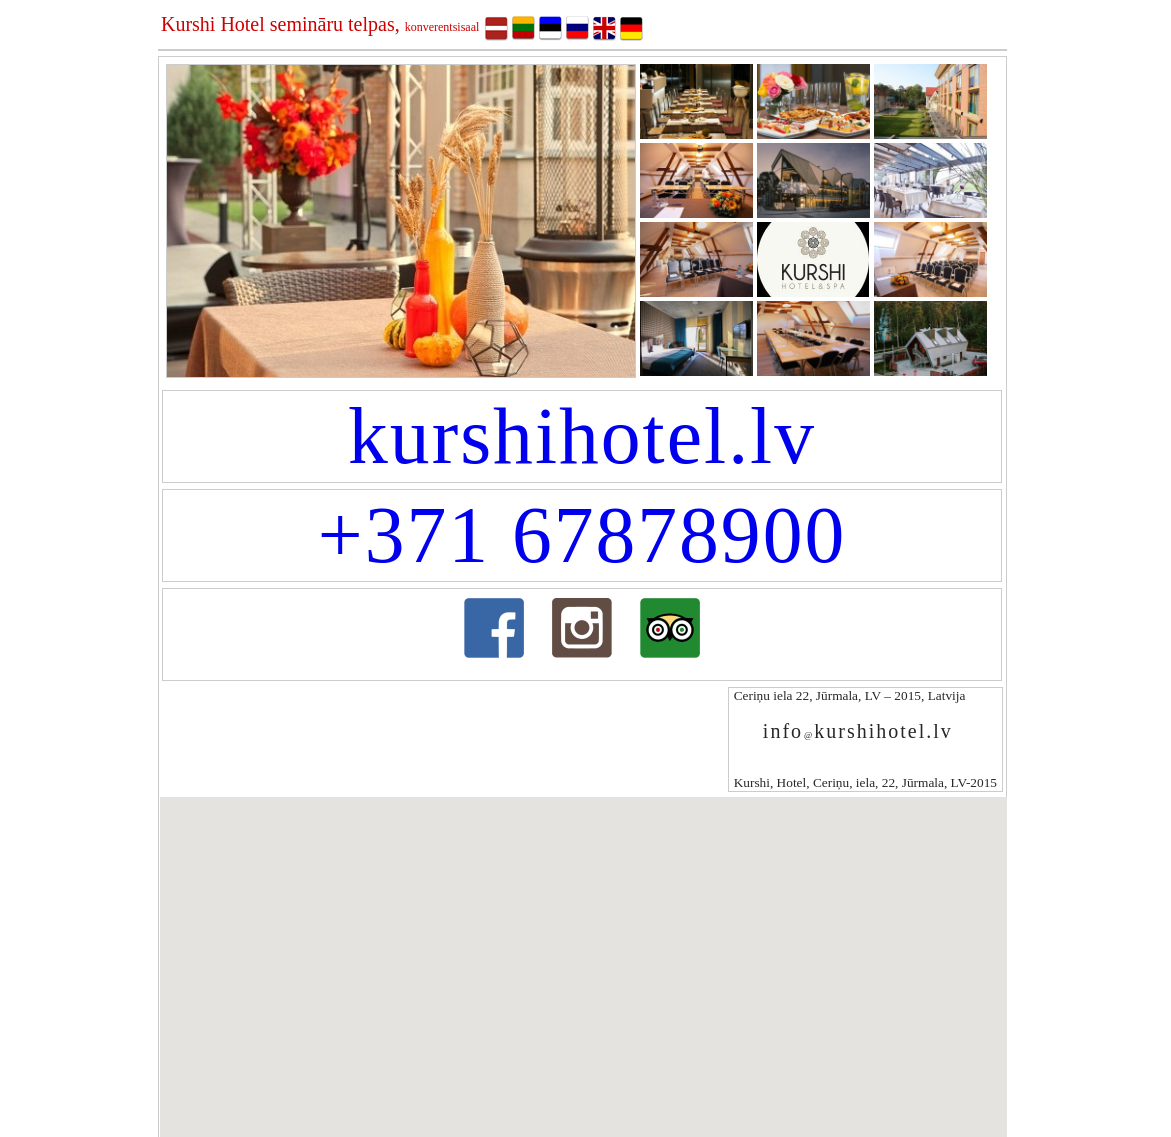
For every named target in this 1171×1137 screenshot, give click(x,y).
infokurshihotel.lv (858, 731)
